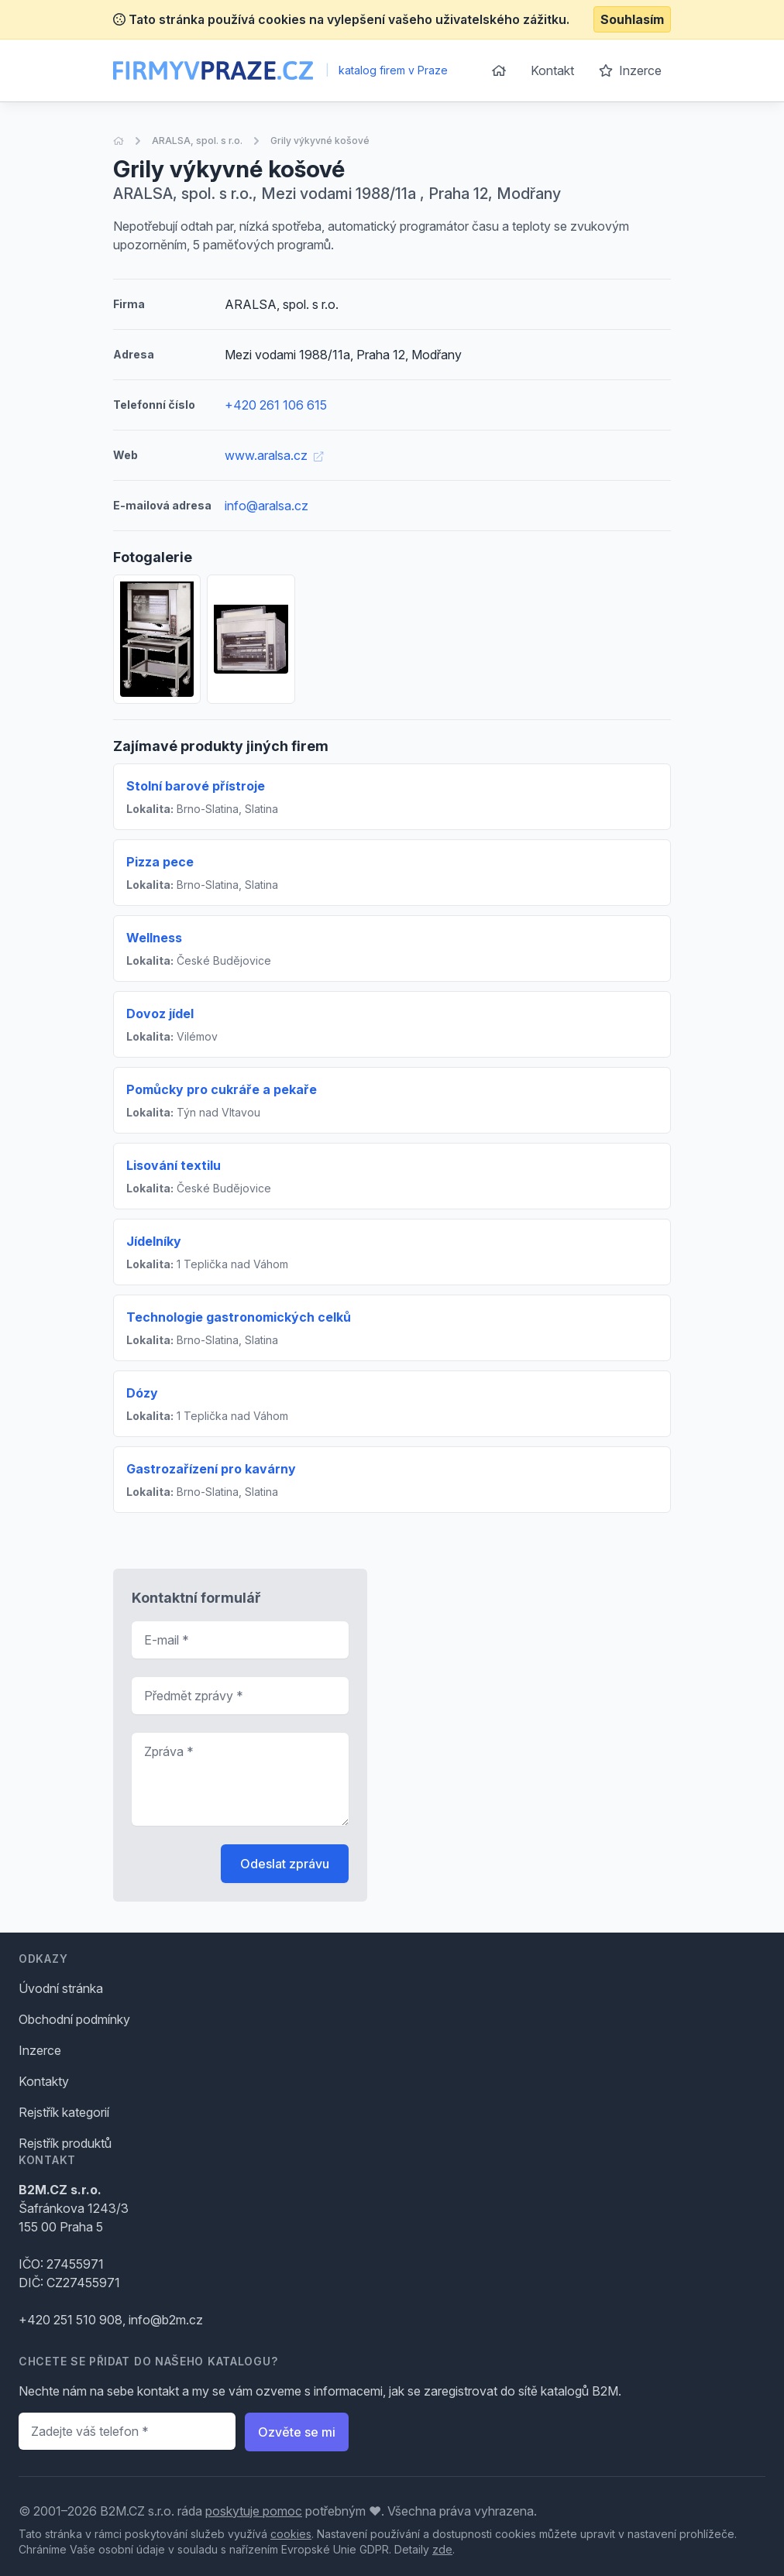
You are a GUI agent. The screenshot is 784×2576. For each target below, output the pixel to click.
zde (442, 2549)
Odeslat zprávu (284, 1863)
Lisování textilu (173, 1165)
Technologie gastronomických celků (238, 1317)
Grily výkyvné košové (320, 140)
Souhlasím (632, 19)
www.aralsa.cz (274, 455)
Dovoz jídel (160, 1013)
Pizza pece (160, 862)
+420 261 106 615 (276, 405)
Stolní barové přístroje (195, 786)
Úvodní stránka (61, 1988)
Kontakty (44, 2081)
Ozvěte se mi (296, 2432)
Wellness (154, 937)
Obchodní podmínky (74, 2019)
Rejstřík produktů (65, 2143)
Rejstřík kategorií (64, 2112)
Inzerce (630, 70)
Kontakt (552, 70)
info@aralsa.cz (266, 505)
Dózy (142, 1393)
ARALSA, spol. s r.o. (197, 140)
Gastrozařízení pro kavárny (211, 1469)
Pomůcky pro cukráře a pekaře (221, 1089)
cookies (290, 2533)
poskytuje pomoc (253, 2511)
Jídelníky (153, 1241)
